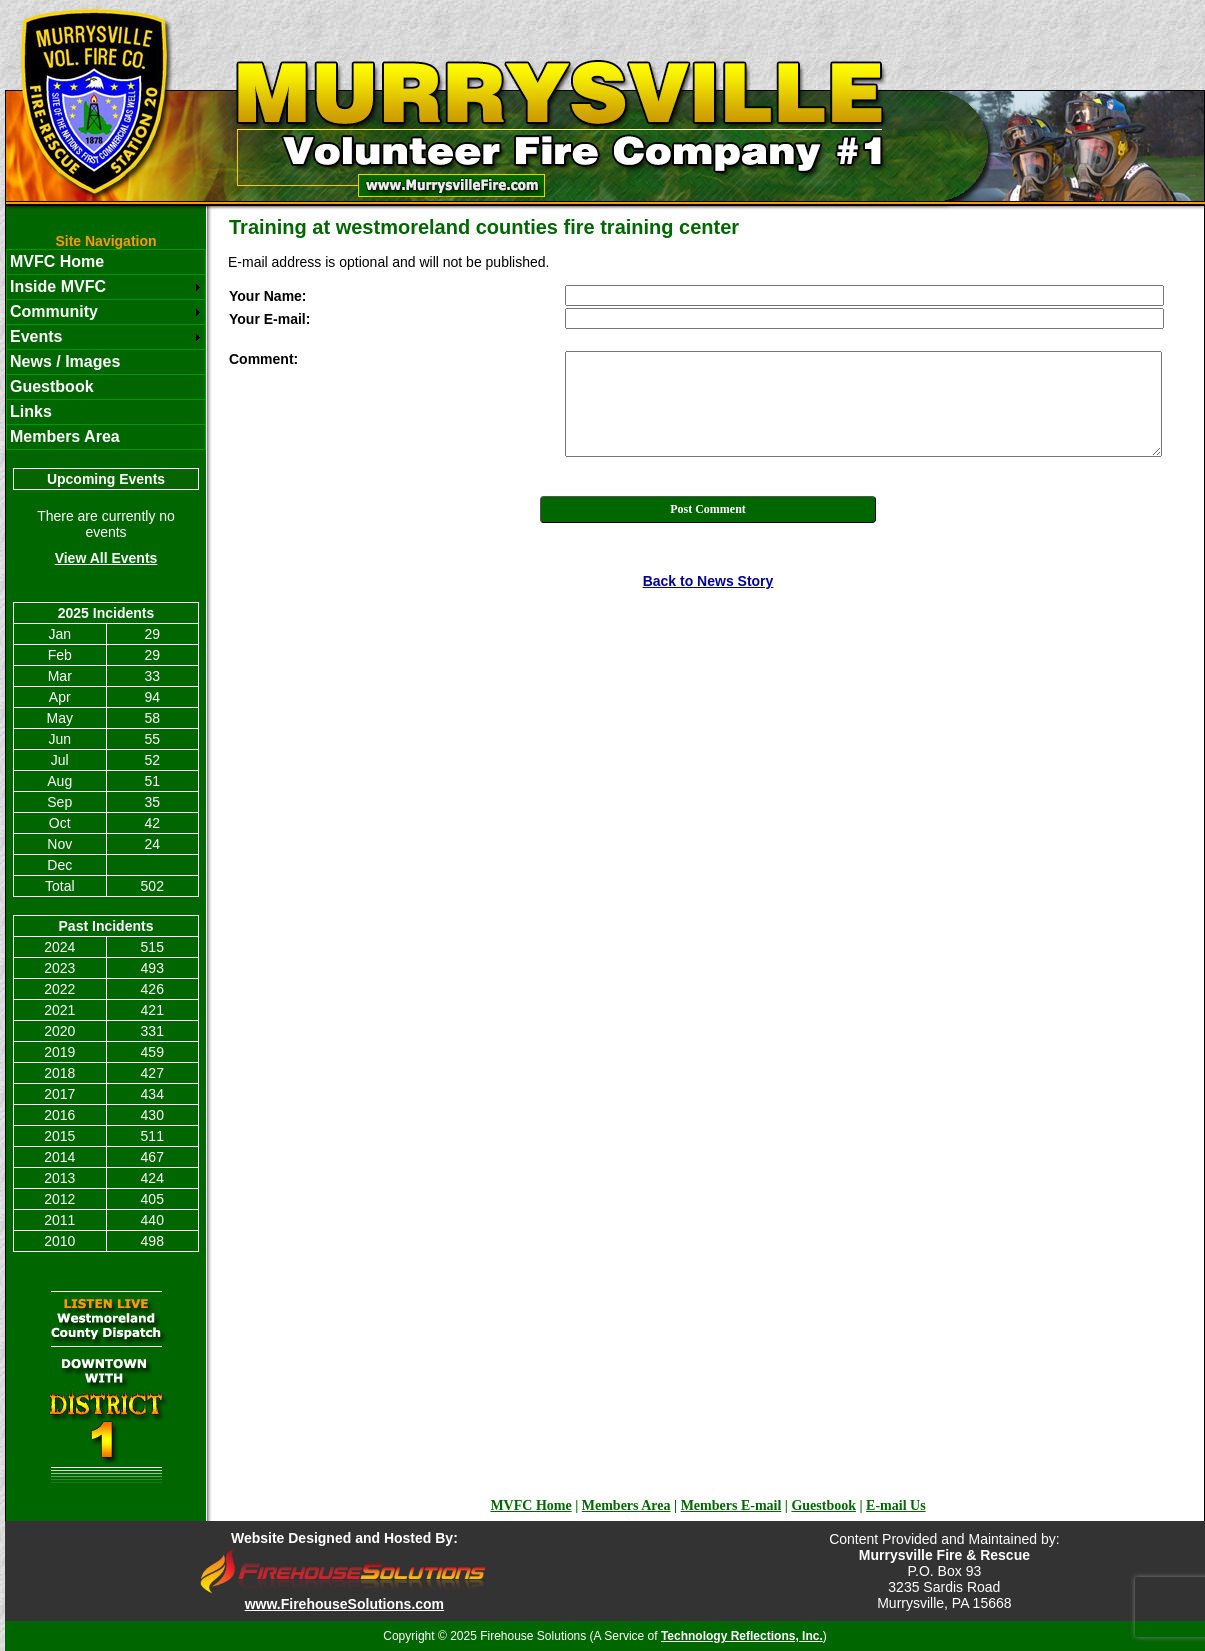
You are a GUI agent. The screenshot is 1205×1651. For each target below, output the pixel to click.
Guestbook (52, 386)
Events (36, 336)
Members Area (65, 436)
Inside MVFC (58, 286)
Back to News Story (708, 581)
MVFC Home (57, 261)
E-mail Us (896, 1505)
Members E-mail (731, 1505)
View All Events (106, 558)
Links (31, 411)
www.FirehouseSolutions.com (344, 1604)
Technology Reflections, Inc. (742, 1636)
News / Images (65, 361)
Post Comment (708, 509)
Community (54, 311)
